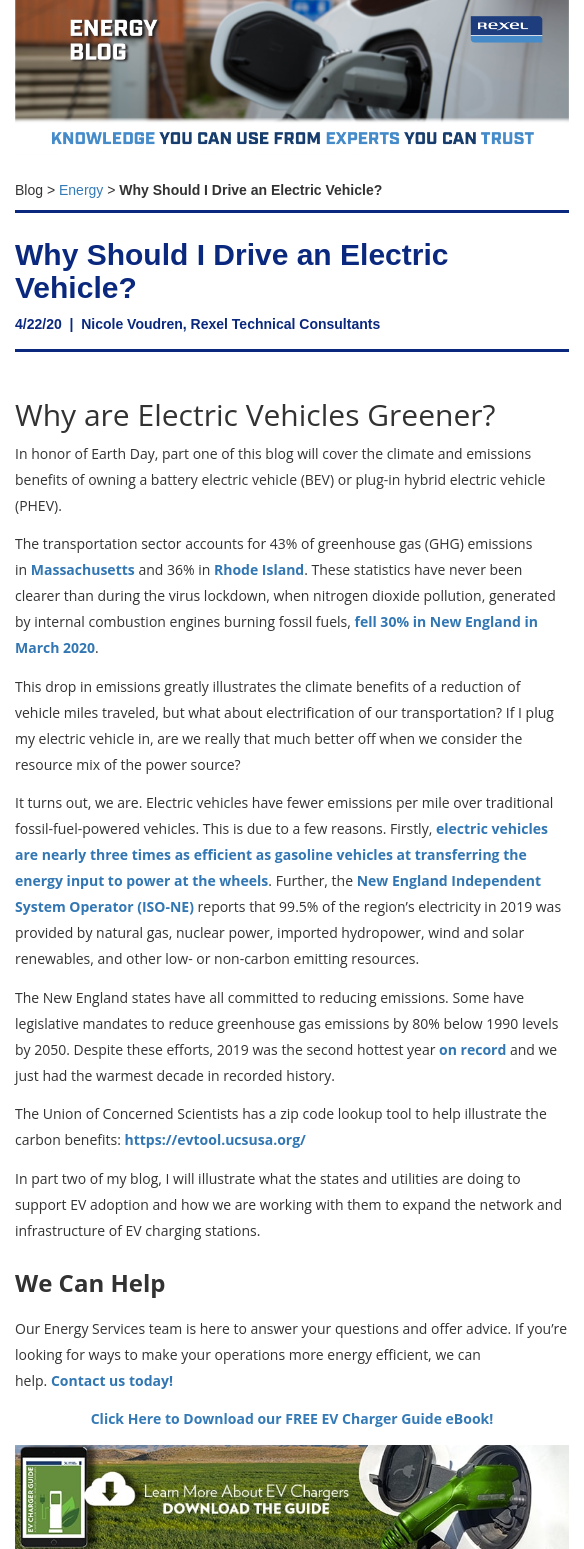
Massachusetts (83, 569)
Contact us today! (112, 1380)
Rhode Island (259, 569)
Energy (81, 190)
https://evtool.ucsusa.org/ (215, 1139)
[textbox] (292, 185)
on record (472, 1049)
